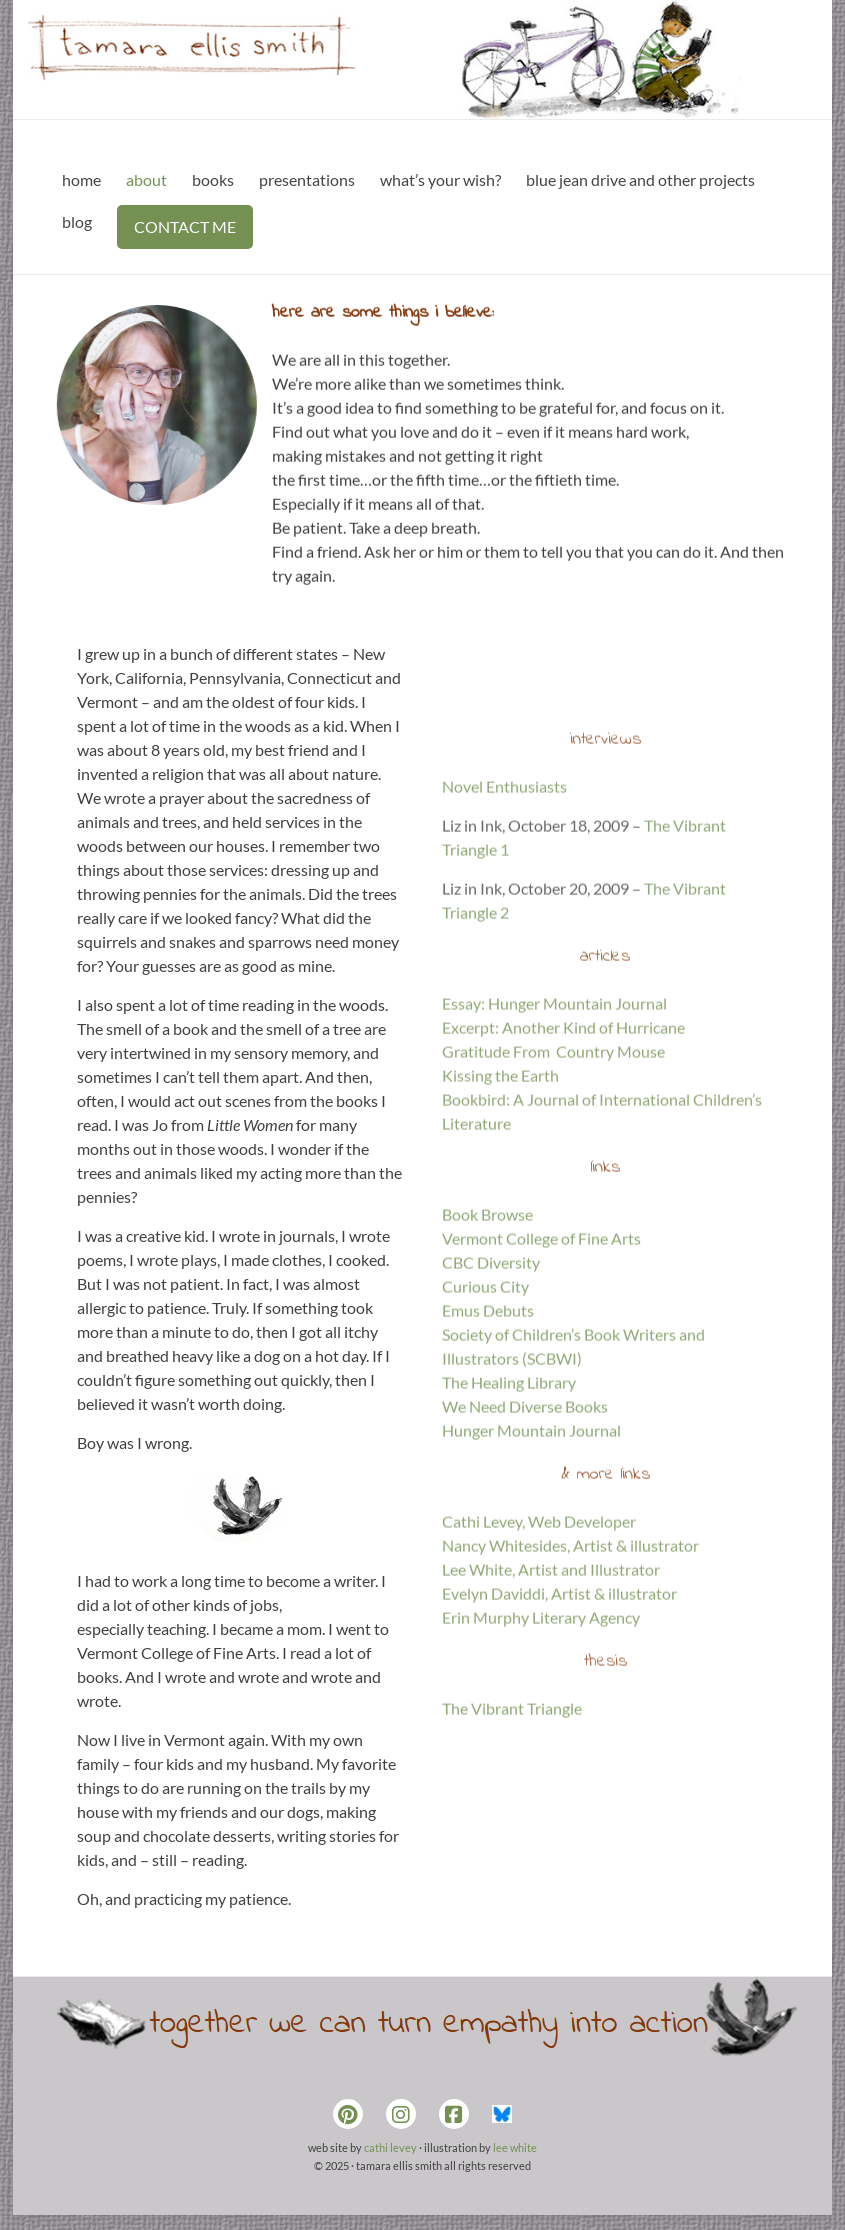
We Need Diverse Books (525, 1551)
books (213, 179)
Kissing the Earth (500, 1220)
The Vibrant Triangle (512, 1853)
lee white (515, 2147)
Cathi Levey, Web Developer (539, 1666)
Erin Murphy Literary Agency (541, 1762)
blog (77, 221)
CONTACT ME (185, 226)
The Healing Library (509, 1527)
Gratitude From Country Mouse (553, 1196)
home (81, 179)
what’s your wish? (440, 179)
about (146, 179)
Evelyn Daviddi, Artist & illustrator (559, 1738)
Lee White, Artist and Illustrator (551, 1714)
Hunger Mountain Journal (531, 1575)
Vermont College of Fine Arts (541, 1383)
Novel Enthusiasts (504, 931)
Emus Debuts (488, 1455)
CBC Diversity (491, 1407)
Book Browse (487, 1359)
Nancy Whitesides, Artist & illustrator (570, 1690)
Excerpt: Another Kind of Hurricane (563, 1172)
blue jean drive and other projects (640, 179)
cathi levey (390, 2147)
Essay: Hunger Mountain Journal (554, 1148)
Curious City (485, 1431)
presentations (307, 179)
